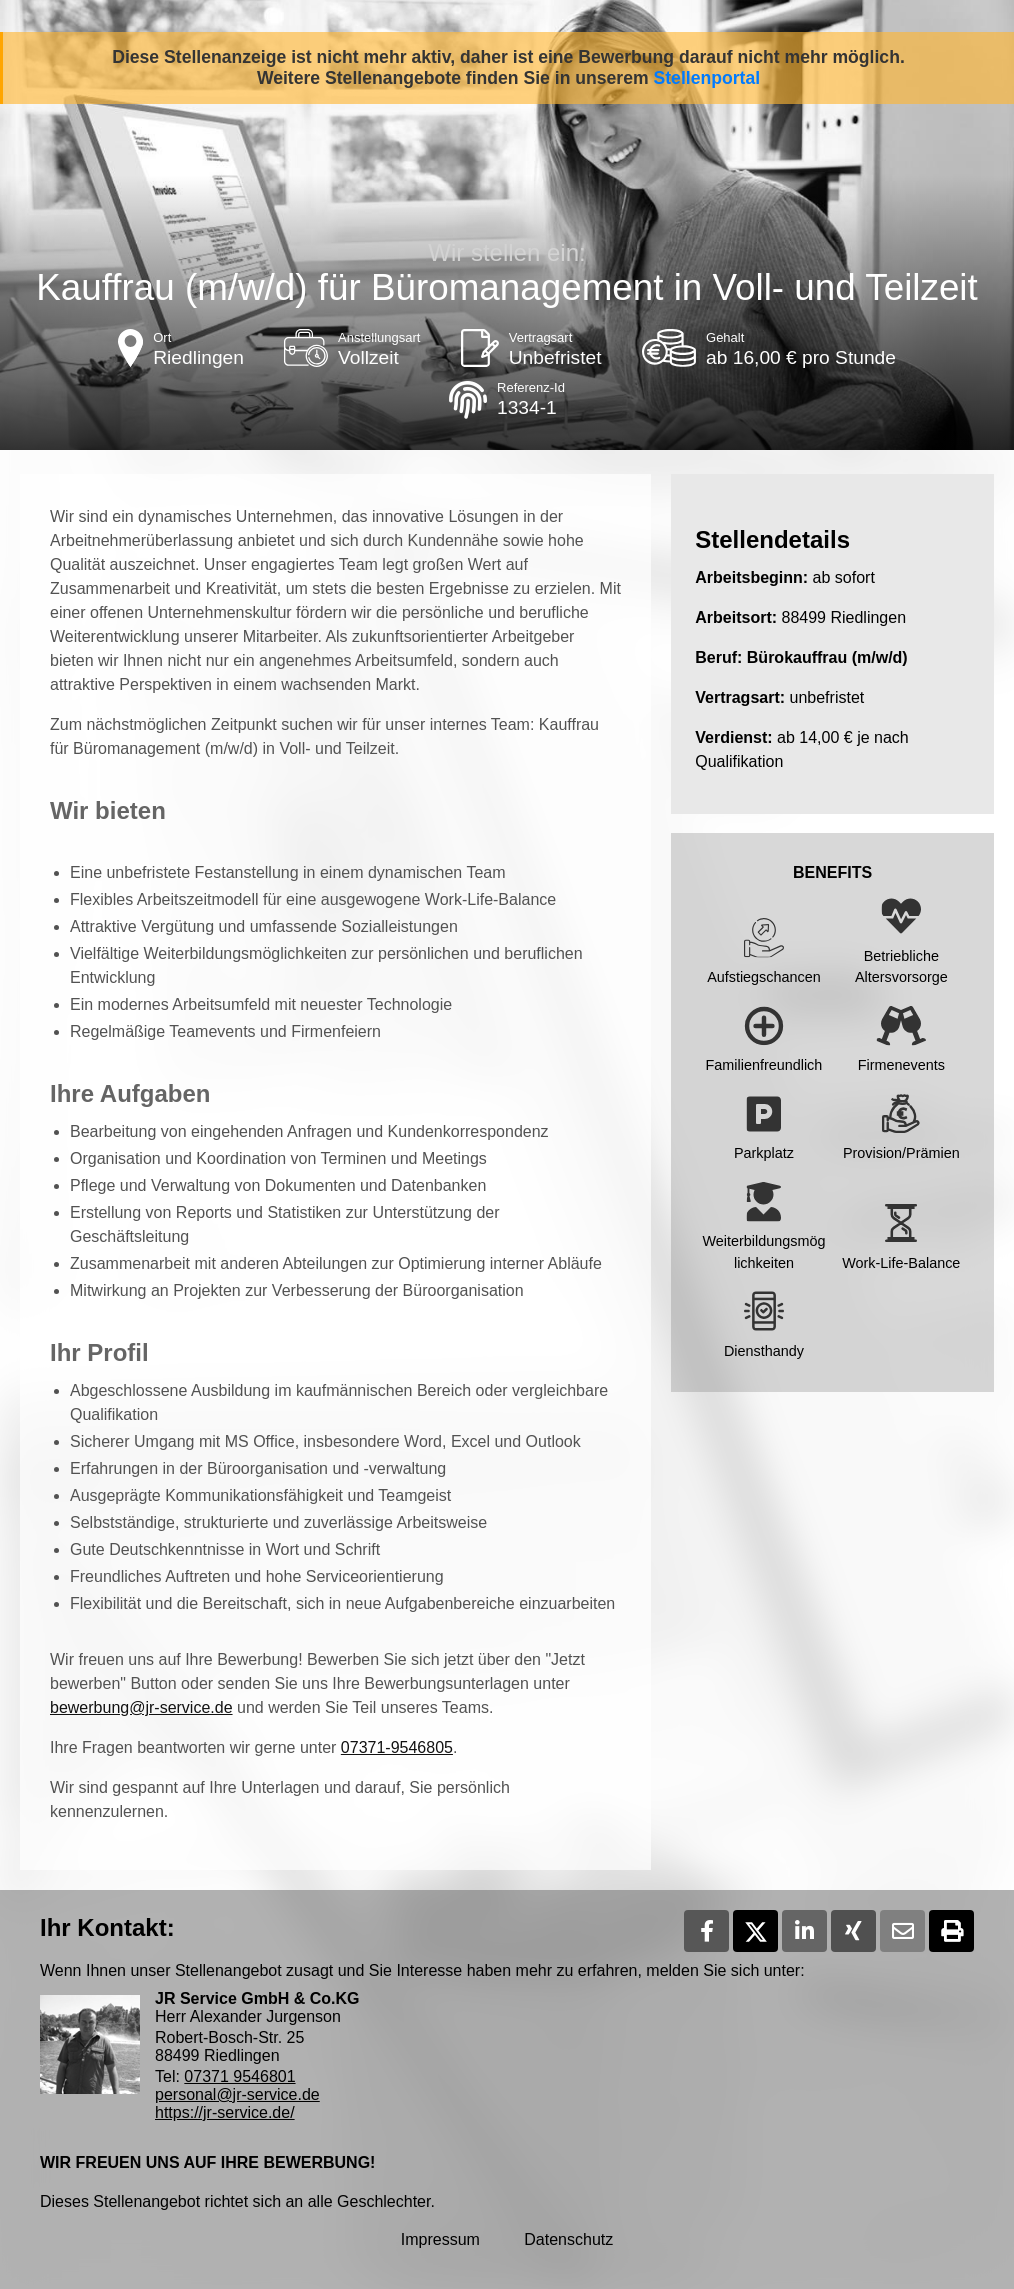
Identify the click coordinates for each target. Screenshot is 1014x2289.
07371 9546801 (239, 2076)
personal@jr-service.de (237, 2094)
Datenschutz (568, 2239)
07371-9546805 (397, 1747)
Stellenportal (707, 78)
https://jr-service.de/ (225, 2112)
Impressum (440, 2239)
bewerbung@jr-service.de (141, 1707)
